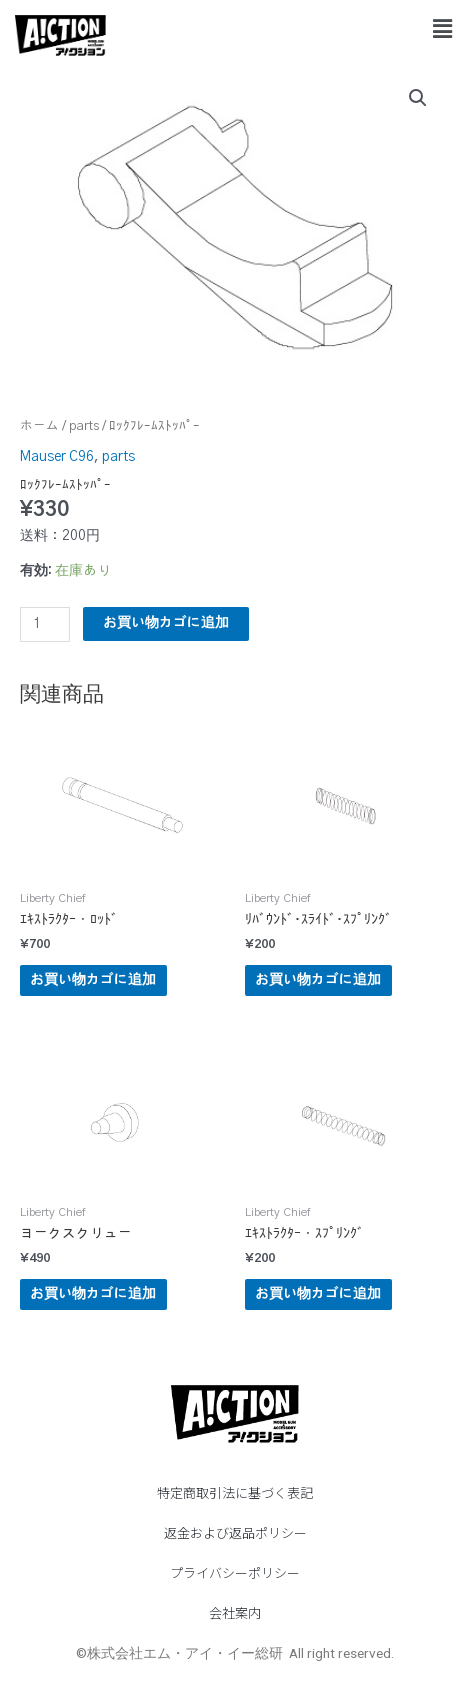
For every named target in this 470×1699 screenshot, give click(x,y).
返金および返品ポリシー (235, 1532)
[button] (443, 29)
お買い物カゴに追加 (166, 623)
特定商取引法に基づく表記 (235, 1492)
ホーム (39, 426)
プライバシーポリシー (235, 1572)
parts (84, 426)
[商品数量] (45, 624)
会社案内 (235, 1612)
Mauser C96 (57, 457)
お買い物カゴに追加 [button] (93, 980)
